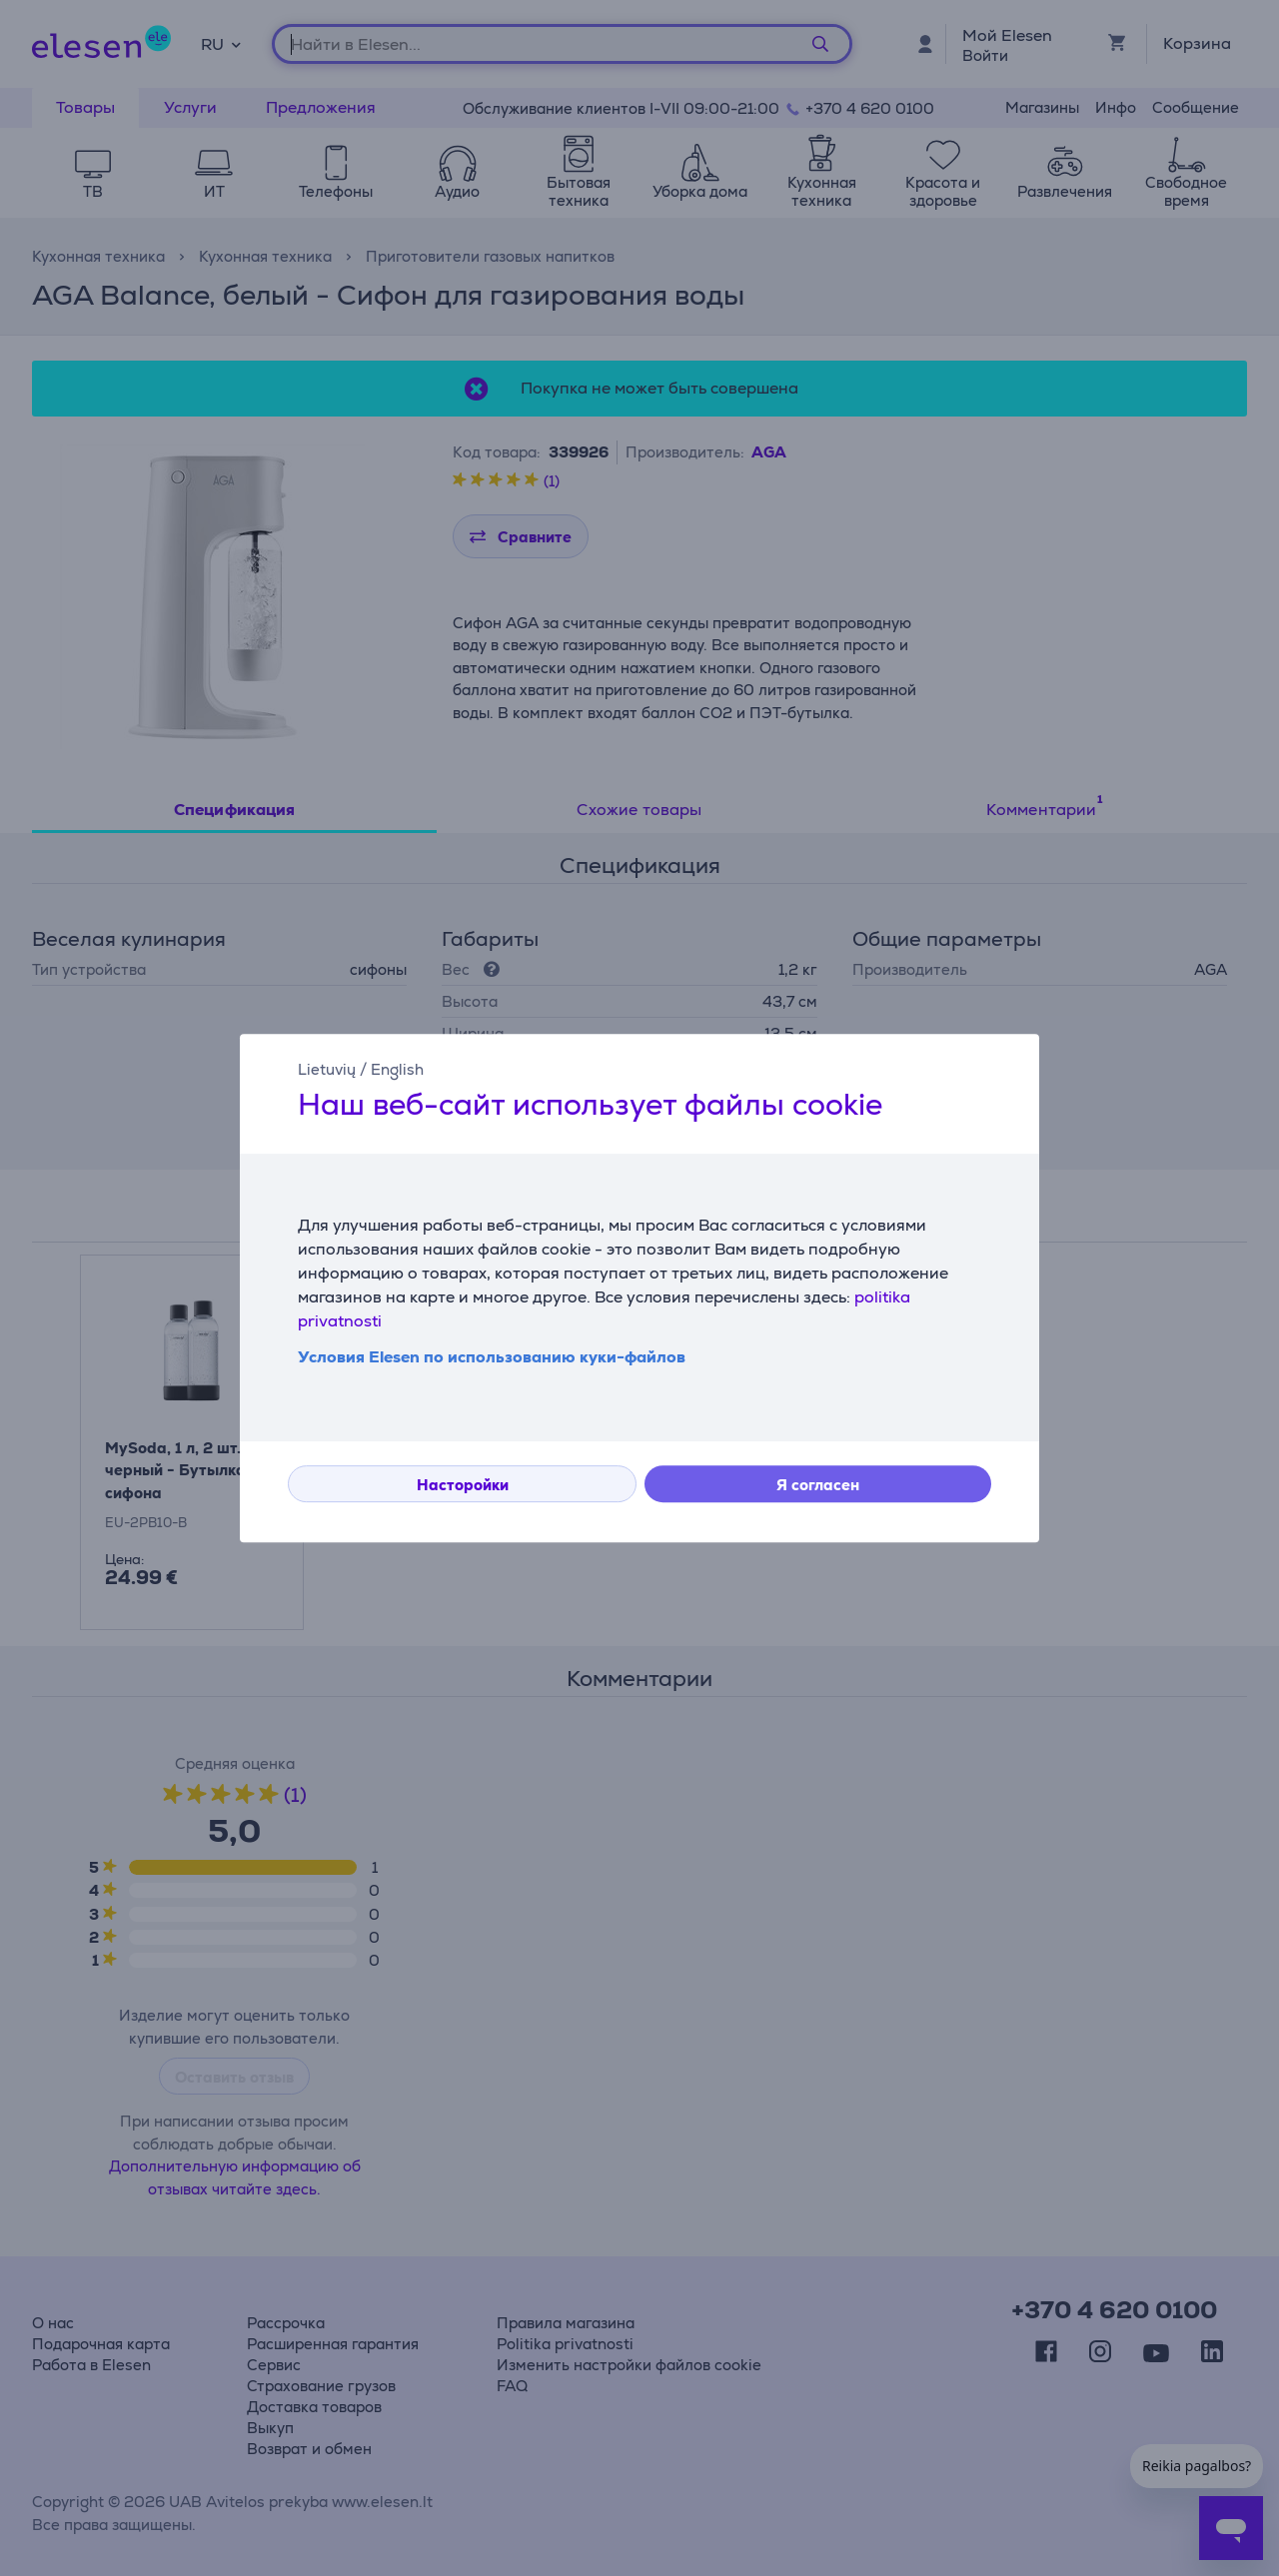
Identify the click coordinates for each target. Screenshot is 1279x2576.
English (397, 1069)
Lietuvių (327, 1069)
